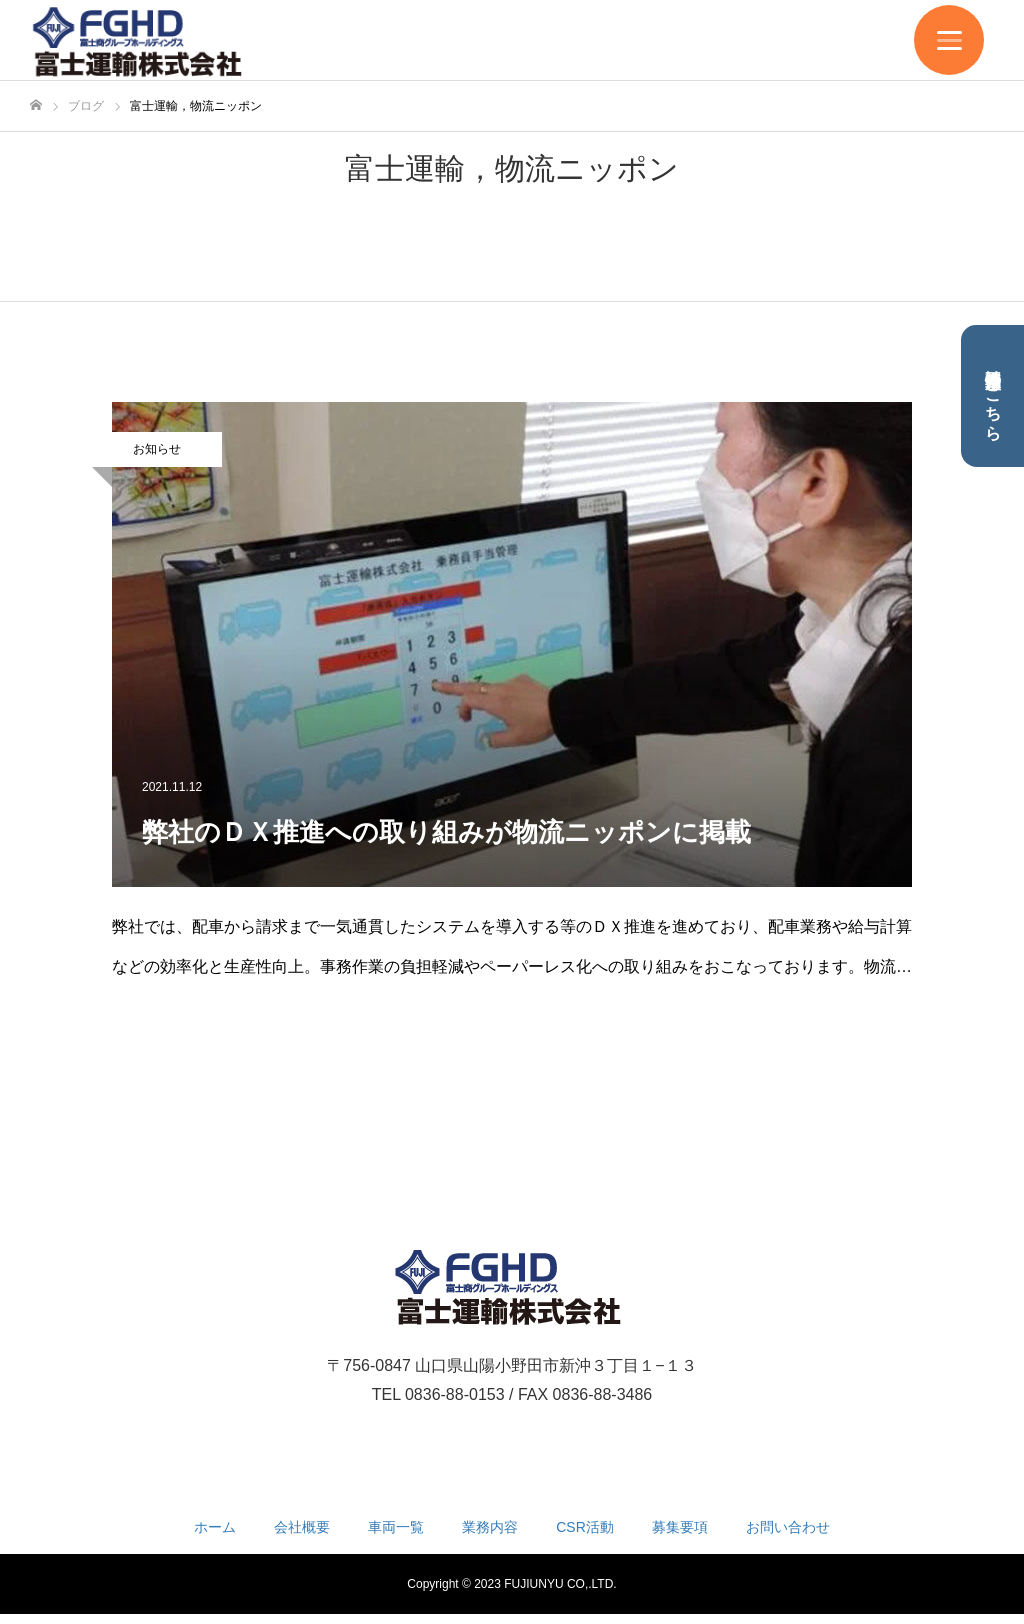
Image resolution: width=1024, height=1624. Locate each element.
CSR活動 (585, 1527)
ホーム (215, 1527)
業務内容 (490, 1527)
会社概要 (302, 1527)
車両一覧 (396, 1527)
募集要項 (680, 1527)
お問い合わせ (788, 1527)
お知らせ (157, 449)
